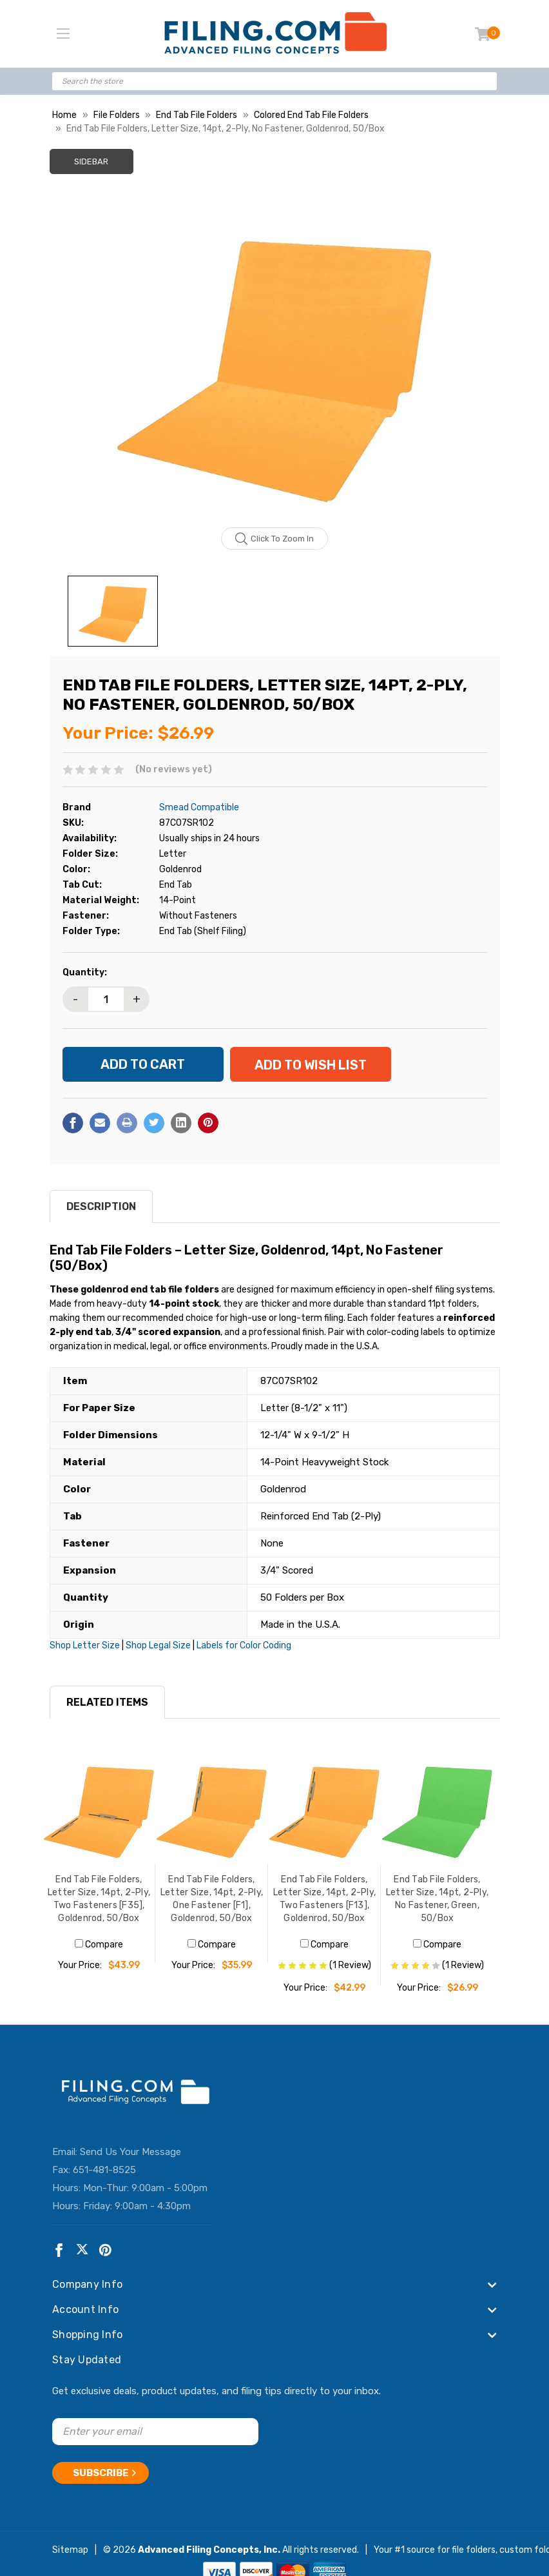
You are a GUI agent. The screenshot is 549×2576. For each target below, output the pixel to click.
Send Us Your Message (130, 2152)
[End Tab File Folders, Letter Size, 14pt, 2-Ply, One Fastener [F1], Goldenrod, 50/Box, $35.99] (211, 1807)
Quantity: (85, 972)
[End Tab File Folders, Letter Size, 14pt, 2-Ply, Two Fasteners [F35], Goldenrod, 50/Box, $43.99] (99, 1807)
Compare (99, 1944)
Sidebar (91, 161)
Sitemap (70, 2549)
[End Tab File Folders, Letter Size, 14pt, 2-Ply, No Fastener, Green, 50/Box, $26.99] (437, 1807)
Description (101, 1206)
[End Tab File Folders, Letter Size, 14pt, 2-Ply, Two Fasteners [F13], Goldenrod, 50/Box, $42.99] (324, 1807)
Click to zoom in (274, 538)
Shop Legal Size (158, 1645)
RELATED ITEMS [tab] (107, 1702)
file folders (474, 2549)
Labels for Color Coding (244, 1645)
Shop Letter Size (85, 1645)
